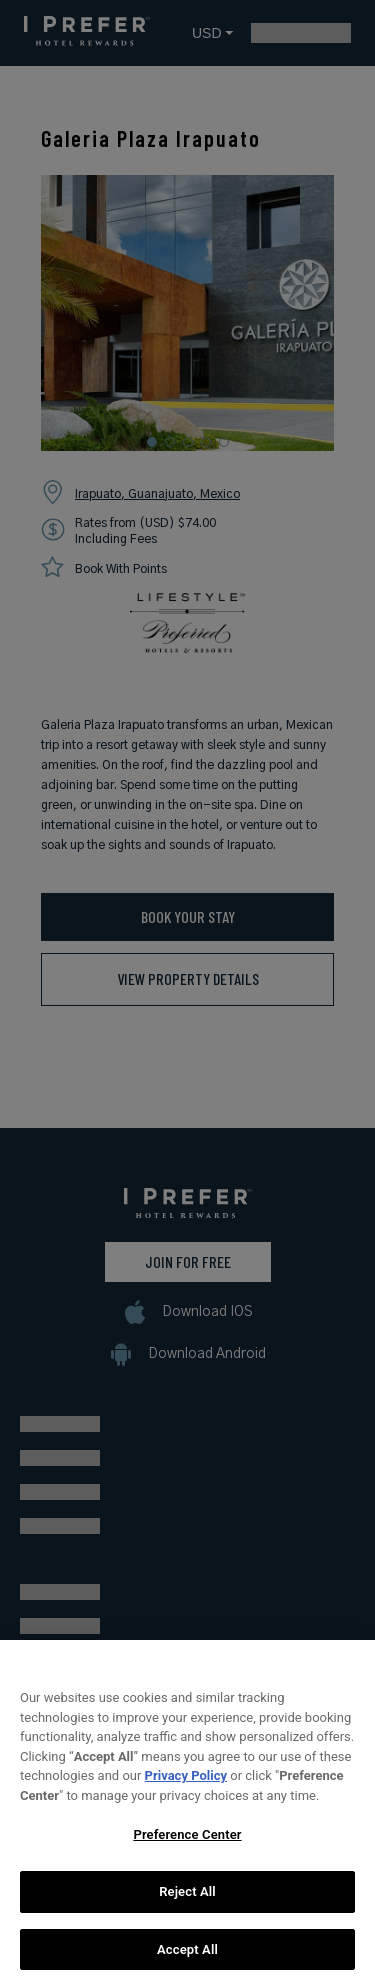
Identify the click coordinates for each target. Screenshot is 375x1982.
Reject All (187, 1901)
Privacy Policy (186, 1785)
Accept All (187, 1959)
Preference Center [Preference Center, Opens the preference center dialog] (187, 1844)
